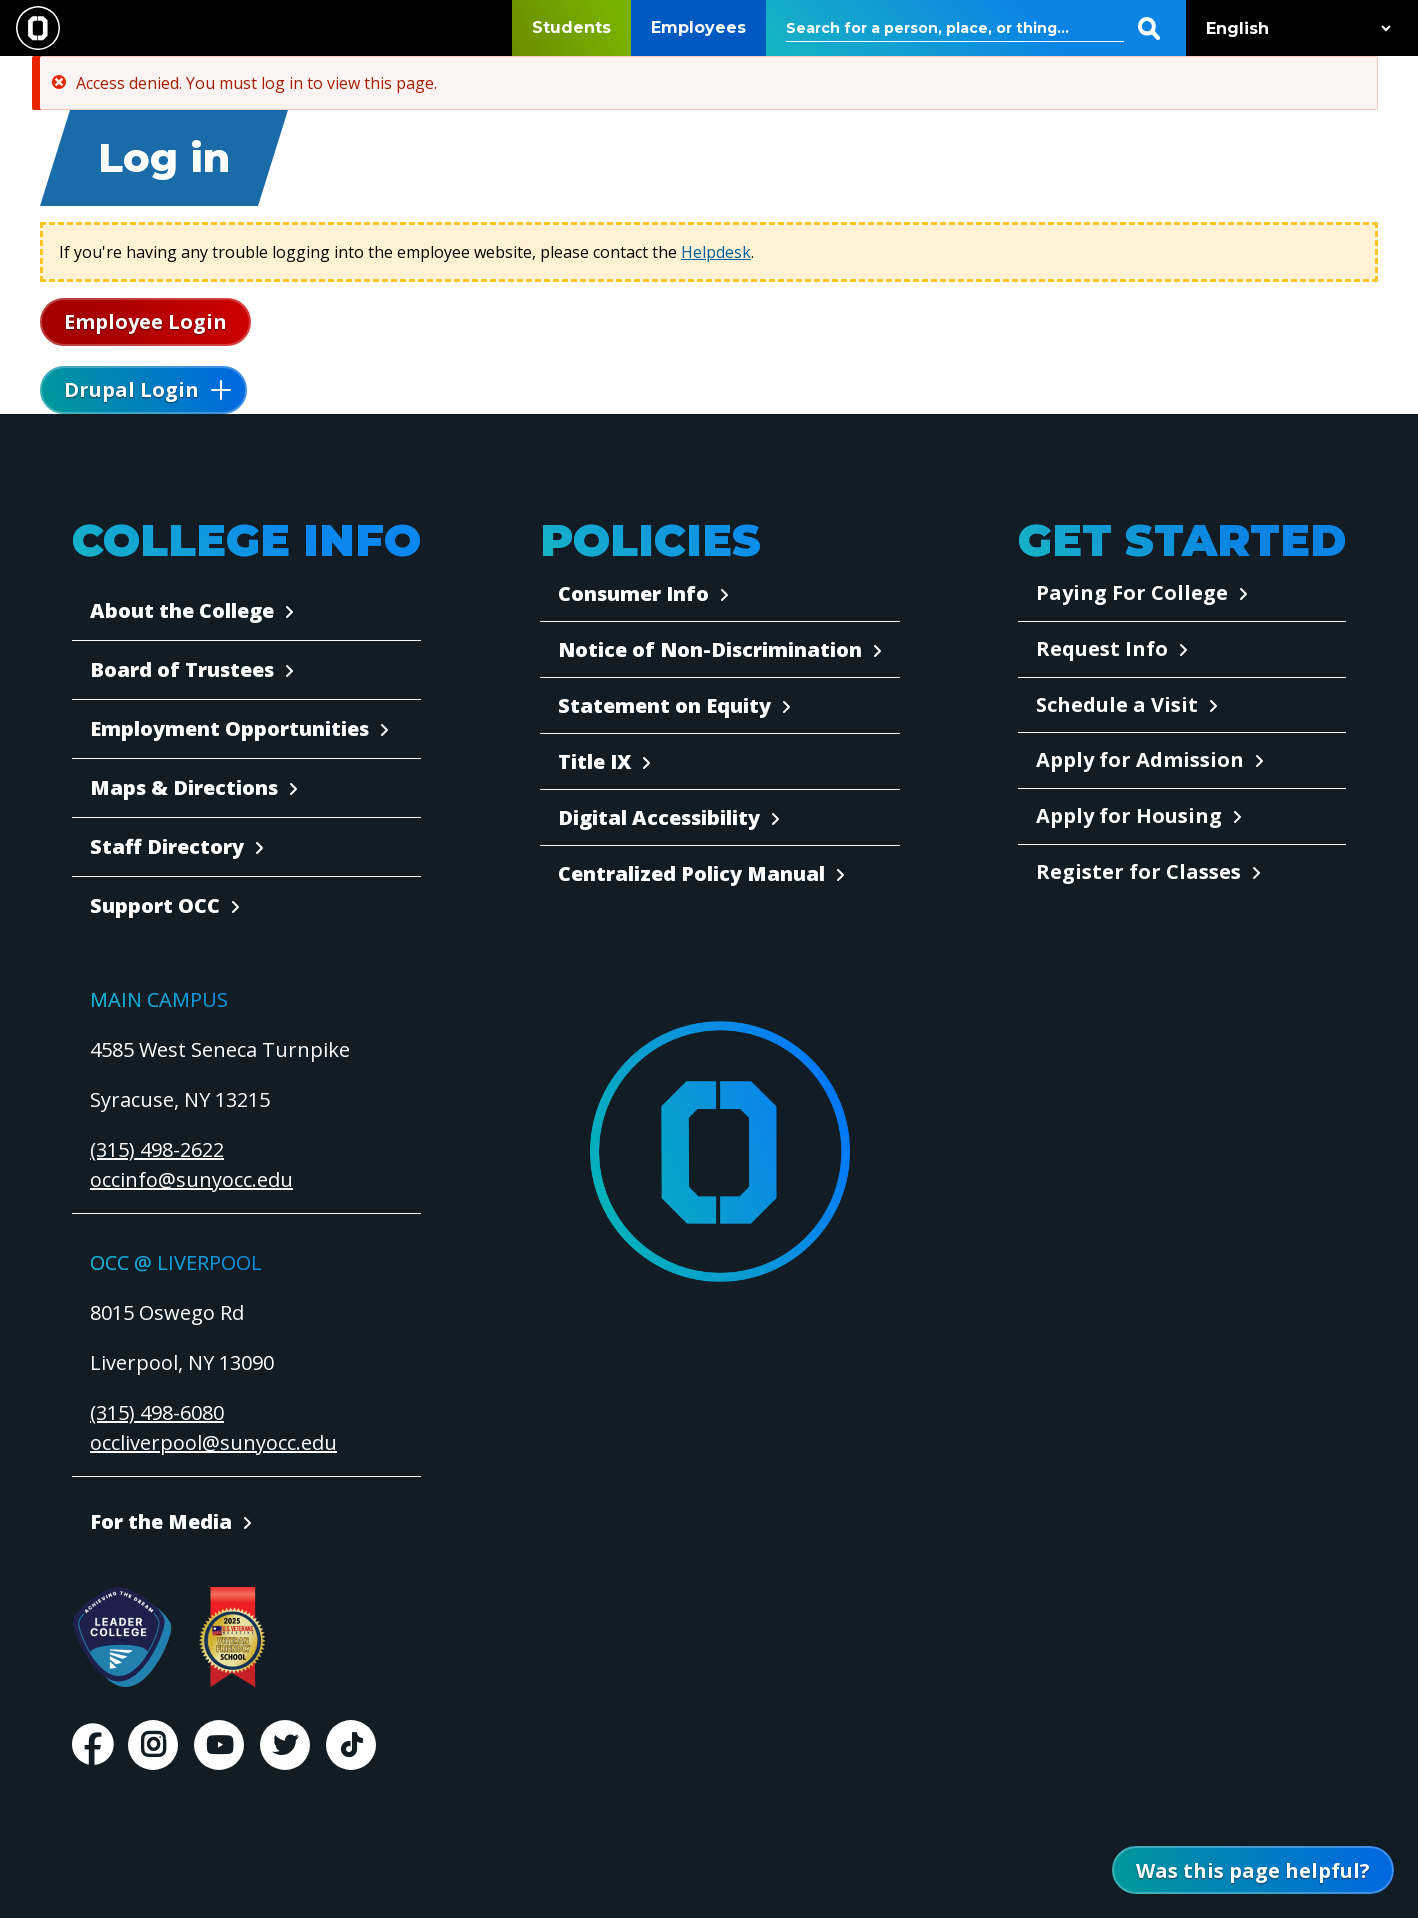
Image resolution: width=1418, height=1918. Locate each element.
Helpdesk (716, 252)
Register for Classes (1138, 871)
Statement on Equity (664, 705)
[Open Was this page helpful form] (1253, 1870)
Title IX (594, 761)
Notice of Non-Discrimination (710, 649)
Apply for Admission (1140, 759)
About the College (182, 610)
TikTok (351, 1745)
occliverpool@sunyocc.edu (213, 1442)
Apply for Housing (1129, 815)
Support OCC (155, 905)
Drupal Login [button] (131, 389)
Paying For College (1132, 592)
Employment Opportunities (229, 728)
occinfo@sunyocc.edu (191, 1179)
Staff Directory (167, 846)
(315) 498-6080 (157, 1412)
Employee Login (145, 321)
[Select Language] (1294, 28)
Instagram (153, 1745)
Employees (698, 27)
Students (571, 27)
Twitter (285, 1745)
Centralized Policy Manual (691, 873)
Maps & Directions (184, 787)
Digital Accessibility (659, 817)
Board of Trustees (182, 669)
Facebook (92, 1745)
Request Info (1102, 648)
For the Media (161, 1521)
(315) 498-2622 (157, 1149)
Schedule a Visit (1117, 704)
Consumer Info (633, 593)
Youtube (219, 1745)
